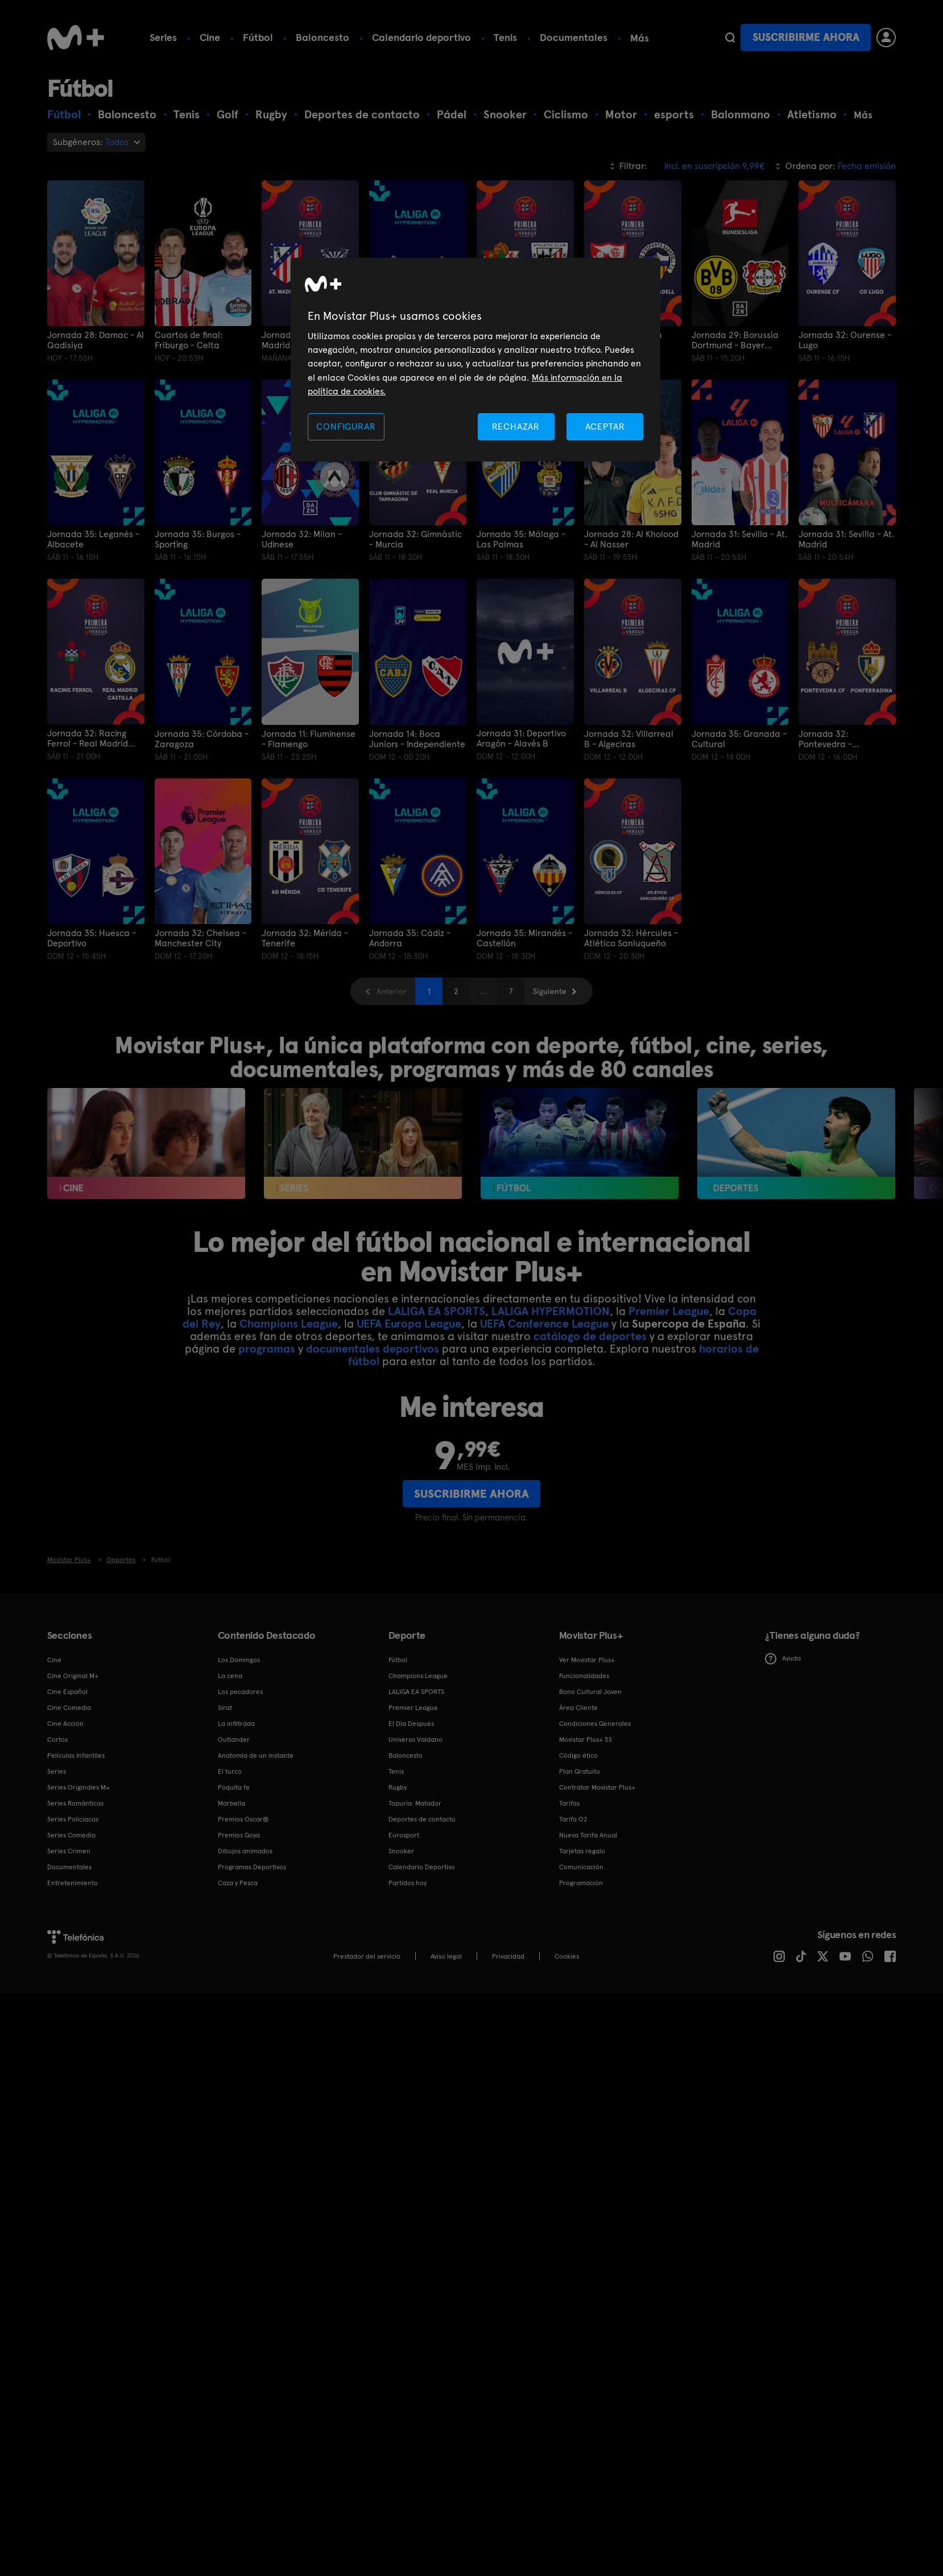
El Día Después (411, 1724)
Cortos (57, 1740)
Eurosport (403, 1835)
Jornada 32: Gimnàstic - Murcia (415, 539)
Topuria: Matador (414, 1803)
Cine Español (67, 1692)
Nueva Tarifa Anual (588, 1835)
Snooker (401, 1851)
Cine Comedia (69, 1708)
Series (163, 37)
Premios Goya (239, 1835)
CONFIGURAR (345, 426)
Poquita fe (234, 1787)
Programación (581, 1883)
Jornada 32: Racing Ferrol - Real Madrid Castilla (87, 738)
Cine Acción (65, 1724)
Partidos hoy (407, 1883)
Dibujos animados (245, 1851)
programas (266, 1348)
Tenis (505, 37)
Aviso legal (446, 1956)
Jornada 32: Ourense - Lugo (845, 340)
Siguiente (549, 991)
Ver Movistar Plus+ (587, 1660)
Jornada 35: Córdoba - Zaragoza (202, 739)
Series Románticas (75, 1803)
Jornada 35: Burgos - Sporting (198, 539)
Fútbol (258, 37)
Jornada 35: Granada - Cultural (739, 739)
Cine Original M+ (72, 1676)
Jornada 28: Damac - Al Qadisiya (95, 340)
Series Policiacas (72, 1819)
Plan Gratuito (579, 1771)
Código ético (578, 1755)
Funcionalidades (584, 1676)
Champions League (288, 1323)
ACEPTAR (605, 426)
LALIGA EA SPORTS (436, 1311)
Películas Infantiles (76, 1755)
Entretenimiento (72, 1883)
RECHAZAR (516, 426)
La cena (230, 1676)
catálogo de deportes (590, 1336)
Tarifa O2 (573, 1819)
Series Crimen (68, 1851)
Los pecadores (240, 1692)
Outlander (234, 1740)
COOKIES (567, 1956)
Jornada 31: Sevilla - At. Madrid (739, 539)
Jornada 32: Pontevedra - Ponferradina (826, 739)
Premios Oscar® (243, 1819)
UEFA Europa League (409, 1323)
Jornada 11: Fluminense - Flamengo (308, 739)
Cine (210, 37)
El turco (230, 1771)
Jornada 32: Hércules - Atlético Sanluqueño (631, 938)
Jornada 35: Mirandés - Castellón (524, 938)
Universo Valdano (415, 1740)
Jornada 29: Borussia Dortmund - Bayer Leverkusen (735, 340)
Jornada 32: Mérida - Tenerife (305, 938)
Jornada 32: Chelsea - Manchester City (200, 938)
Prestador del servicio (366, 1956)
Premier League (668, 1311)
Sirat (225, 1708)
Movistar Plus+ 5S (585, 1740)
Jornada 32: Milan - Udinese (302, 539)
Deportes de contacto (422, 1819)
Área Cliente (578, 1708)
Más (639, 38)
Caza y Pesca (238, 1883)
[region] (475, 360)
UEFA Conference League (544, 1323)
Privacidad (508, 1956)
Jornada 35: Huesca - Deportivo (91, 938)
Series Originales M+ (78, 1787)
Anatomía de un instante (255, 1755)
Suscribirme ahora (805, 37)
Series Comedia (71, 1835)
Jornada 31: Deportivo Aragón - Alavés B (521, 738)
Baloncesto (322, 37)
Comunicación (581, 1867)
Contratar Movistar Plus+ (597, 1787)
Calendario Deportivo (421, 1867)
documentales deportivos (372, 1348)
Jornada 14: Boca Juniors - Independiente (417, 739)
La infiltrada (236, 1724)
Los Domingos (239, 1660)
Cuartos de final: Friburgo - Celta (188, 340)
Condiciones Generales (595, 1724)
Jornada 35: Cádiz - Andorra (409, 938)
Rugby (397, 1787)
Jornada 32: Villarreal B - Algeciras (628, 739)
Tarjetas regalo (582, 1851)
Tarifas (569, 1803)
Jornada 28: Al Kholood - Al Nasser (631, 539)
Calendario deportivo (421, 37)
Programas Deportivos (252, 1867)
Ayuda (783, 1658)
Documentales (573, 37)
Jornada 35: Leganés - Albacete (93, 539)
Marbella (231, 1803)
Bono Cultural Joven (590, 1692)
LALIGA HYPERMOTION (550, 1311)
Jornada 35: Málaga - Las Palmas (521, 539)
